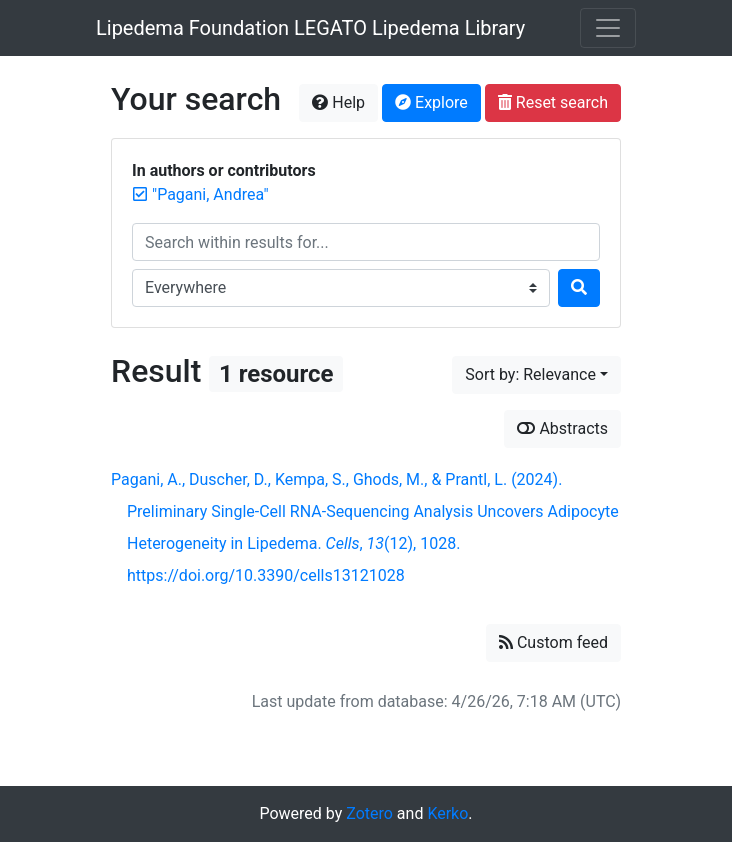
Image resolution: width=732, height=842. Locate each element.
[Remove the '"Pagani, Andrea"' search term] (210, 194)
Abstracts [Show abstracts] (562, 428)
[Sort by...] (536, 375)
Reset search (553, 102)
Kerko (447, 813)
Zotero (369, 813)
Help (338, 102)
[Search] (579, 288)
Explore (431, 102)
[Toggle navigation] (608, 28)
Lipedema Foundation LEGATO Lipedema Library (310, 28)
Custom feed (553, 642)
